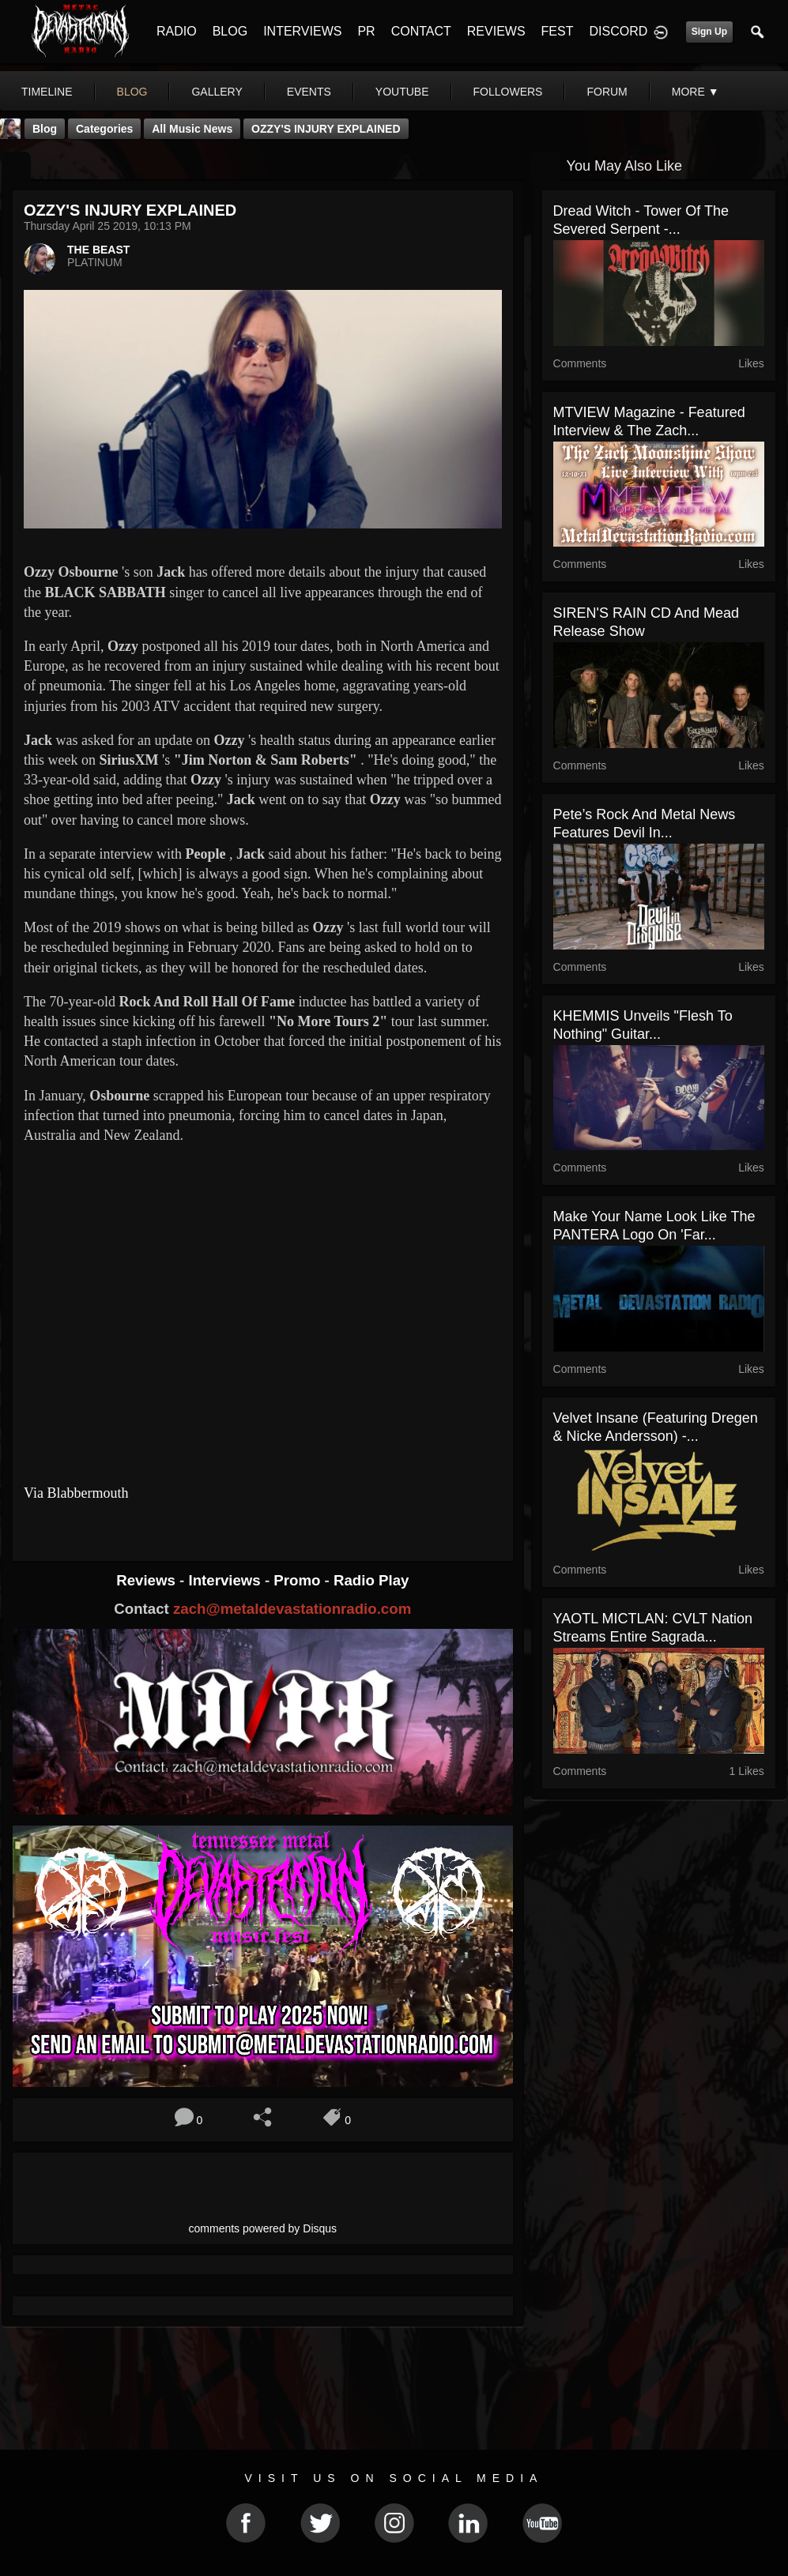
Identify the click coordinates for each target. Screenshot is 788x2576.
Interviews (226, 1580)
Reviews (147, 1580)
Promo (298, 1580)
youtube (402, 91)
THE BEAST (98, 249)
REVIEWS (496, 31)
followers (508, 91)
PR (366, 31)
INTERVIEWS (302, 31)
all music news (192, 128)
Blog (44, 128)
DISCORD (618, 31)
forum (606, 91)
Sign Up (709, 31)
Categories (104, 128)
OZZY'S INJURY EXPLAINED (325, 128)
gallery (216, 91)
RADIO (176, 31)
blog (132, 91)
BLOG (230, 31)
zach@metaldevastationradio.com (292, 1608)
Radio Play (371, 1580)
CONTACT (421, 31)
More (695, 91)
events (309, 91)
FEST (557, 31)
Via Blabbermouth (76, 1493)
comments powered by (263, 2228)
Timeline (47, 91)
